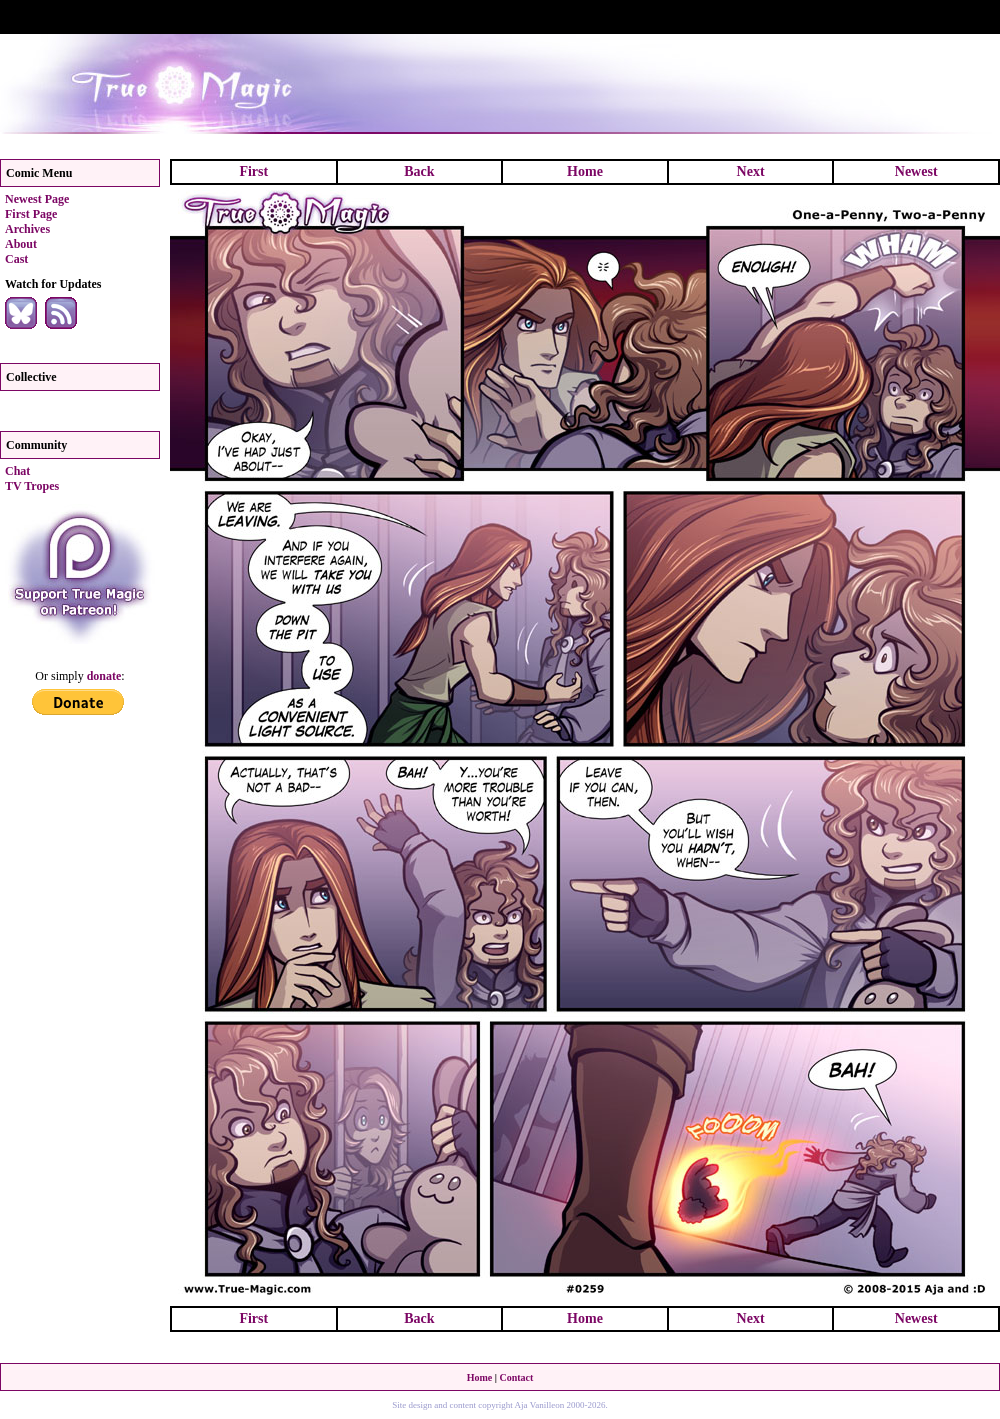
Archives (27, 229)
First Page (31, 214)
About (21, 244)
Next (751, 171)
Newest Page (37, 199)
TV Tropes (32, 486)
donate (104, 676)
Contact (516, 1377)
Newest (916, 171)
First (253, 171)
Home (585, 171)
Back (419, 171)
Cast (16, 259)
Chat (17, 471)
